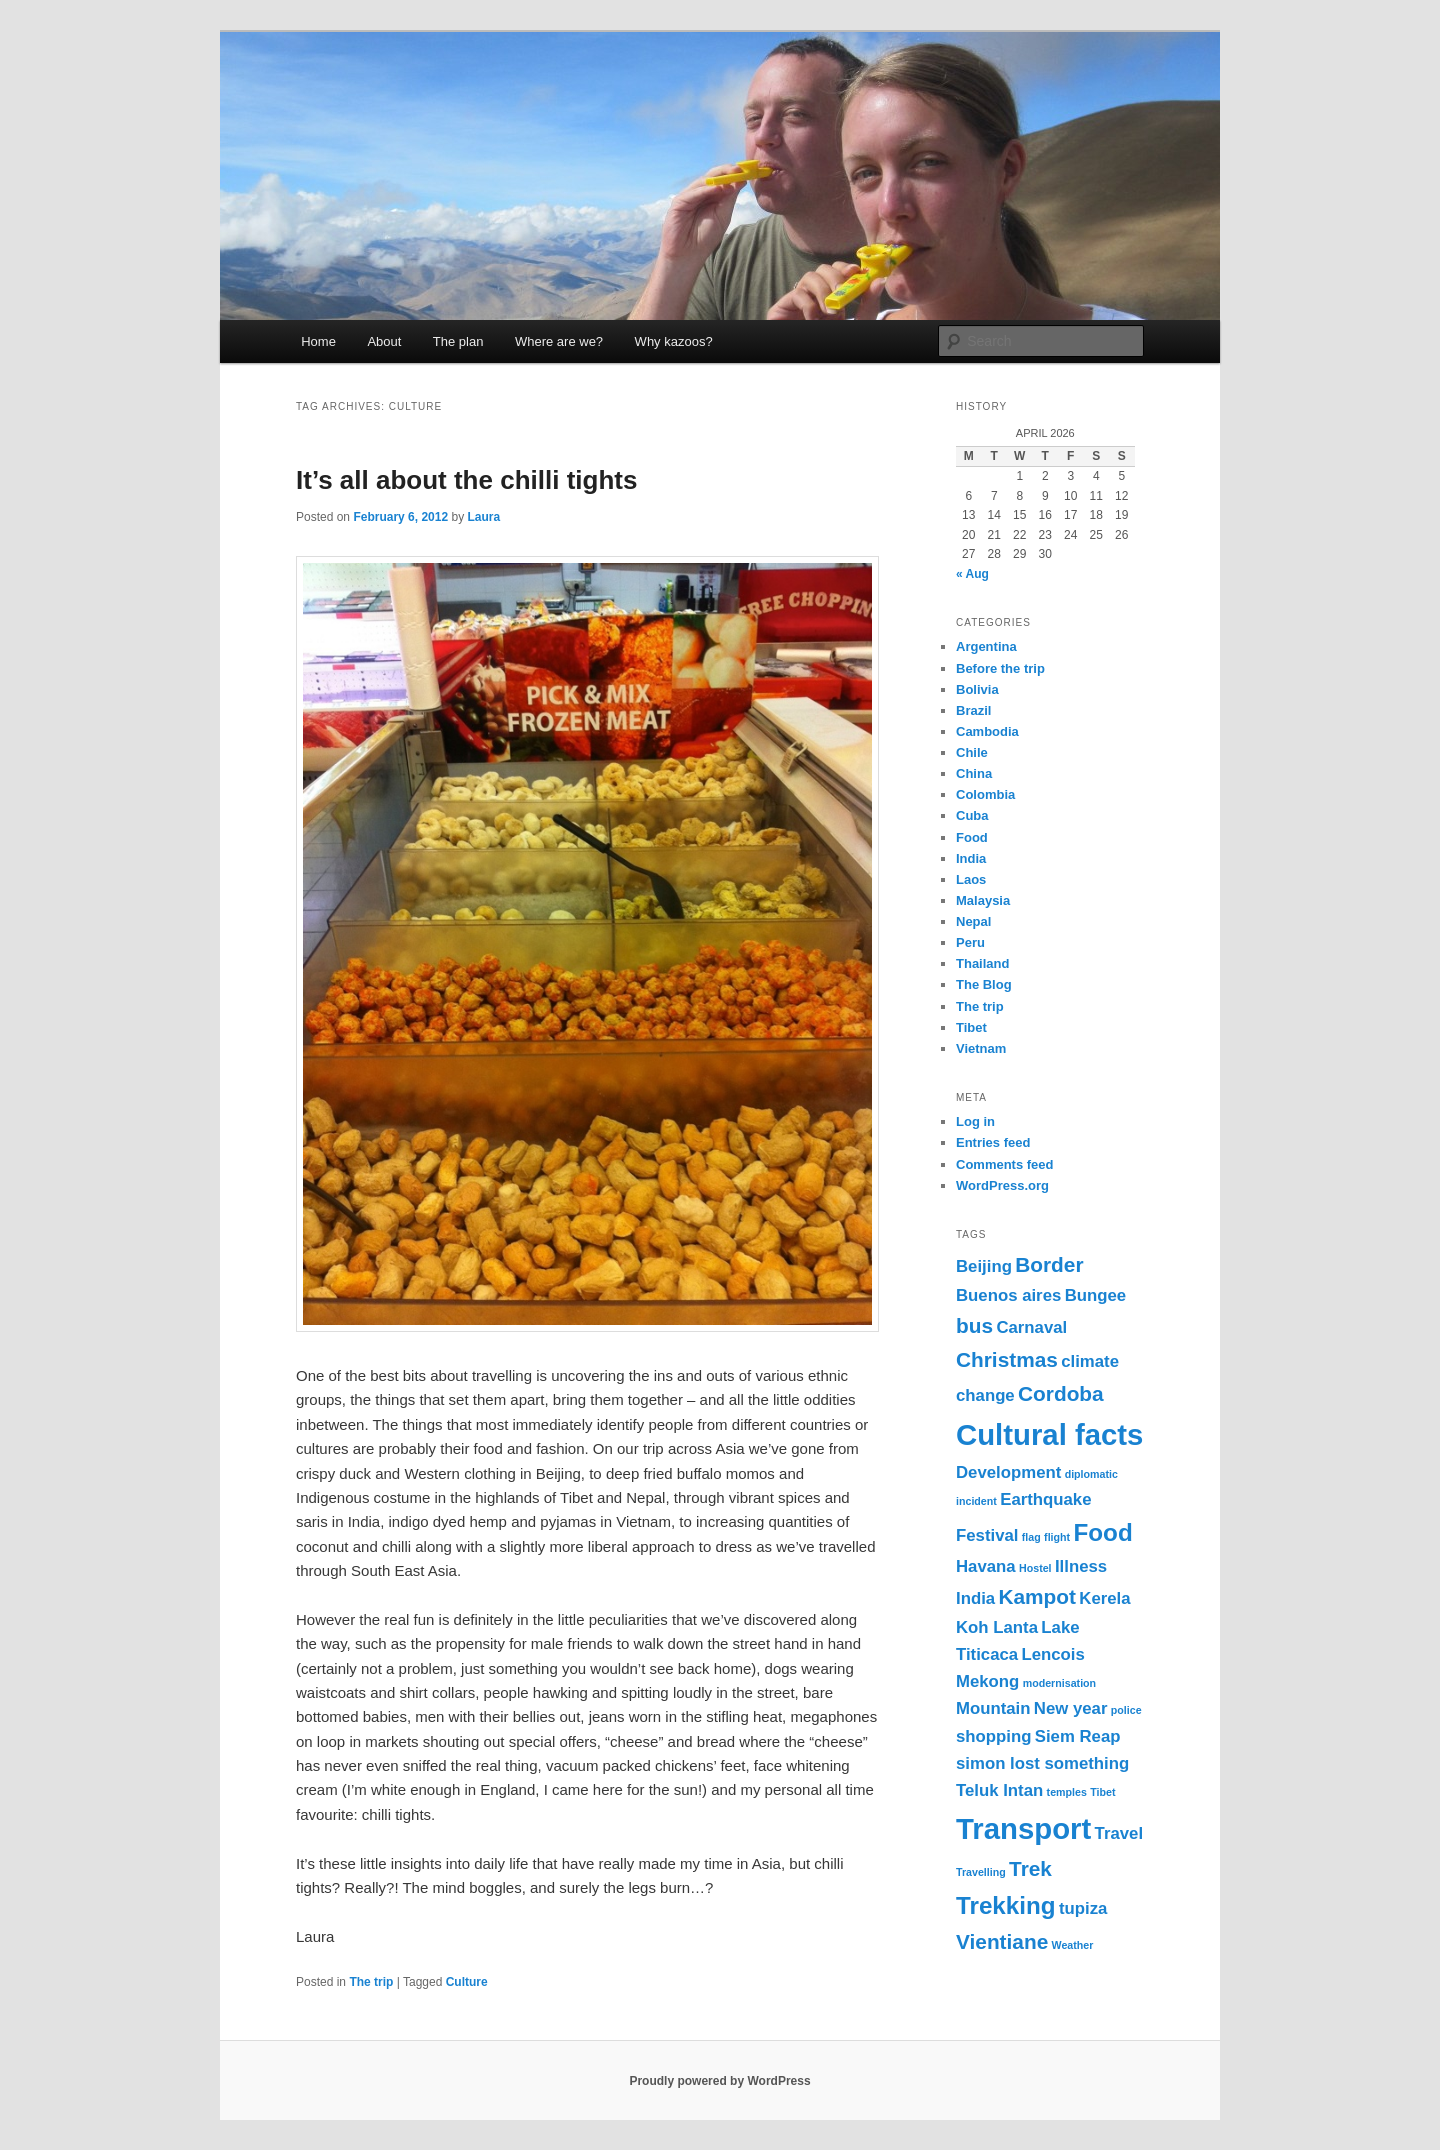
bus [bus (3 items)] (974, 1325)
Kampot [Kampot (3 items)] (1037, 1596)
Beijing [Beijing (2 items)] (984, 1266)
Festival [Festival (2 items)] (987, 1535)
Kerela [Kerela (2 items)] (1104, 1598)
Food (972, 837)
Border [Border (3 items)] (1049, 1264)
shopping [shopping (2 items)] (993, 1736)
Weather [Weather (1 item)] (1073, 1945)
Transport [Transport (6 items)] (1023, 1828)
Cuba (972, 815)
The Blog (984, 984)
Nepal (973, 921)
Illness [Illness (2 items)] (1081, 1566)
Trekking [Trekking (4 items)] (1006, 1905)
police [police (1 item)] (1126, 1710)
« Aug (972, 574)
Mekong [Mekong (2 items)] (987, 1681)
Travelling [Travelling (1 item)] (981, 1872)
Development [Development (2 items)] (1008, 1472)
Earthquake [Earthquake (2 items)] (1045, 1499)
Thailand (982, 963)
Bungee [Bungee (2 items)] (1095, 1295)
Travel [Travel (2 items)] (1119, 1833)
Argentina (986, 646)
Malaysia (983, 900)
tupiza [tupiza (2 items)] (1083, 1908)
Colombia (985, 794)
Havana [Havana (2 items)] (986, 1566)
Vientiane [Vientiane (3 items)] (1002, 1941)
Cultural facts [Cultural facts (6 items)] (1049, 1434)
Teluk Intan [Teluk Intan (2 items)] (999, 1790)
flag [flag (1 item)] (1031, 1537)
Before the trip (1000, 668)
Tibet (971, 1027)
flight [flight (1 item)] (1057, 1537)
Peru (970, 942)
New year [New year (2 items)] (1071, 1708)
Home (318, 341)
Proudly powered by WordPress (719, 2081)
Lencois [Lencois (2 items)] (1052, 1654)
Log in (975, 1121)
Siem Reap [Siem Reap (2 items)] (1078, 1736)
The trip (371, 1982)
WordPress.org (1002, 1185)
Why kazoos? (674, 341)
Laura (483, 517)
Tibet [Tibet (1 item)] (1102, 1792)
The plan (458, 341)
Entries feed (993, 1142)
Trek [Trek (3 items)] (1030, 1868)
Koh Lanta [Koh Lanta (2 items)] (997, 1627)
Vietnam (981, 1048)
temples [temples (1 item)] (1067, 1792)
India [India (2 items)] (975, 1598)
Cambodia (987, 731)
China (974, 773)
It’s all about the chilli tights (466, 480)
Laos (971, 879)
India (971, 858)
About (384, 341)
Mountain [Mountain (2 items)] (993, 1708)
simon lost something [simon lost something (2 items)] (1042, 1763)
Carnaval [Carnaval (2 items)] (1031, 1327)
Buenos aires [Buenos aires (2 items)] (1008, 1295)
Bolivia (977, 689)
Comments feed (1005, 1164)
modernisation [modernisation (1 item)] (1059, 1683)
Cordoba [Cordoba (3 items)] (1061, 1393)
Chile (972, 752)
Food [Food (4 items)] (1102, 1532)
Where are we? (559, 341)
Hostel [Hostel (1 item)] (1035, 1568)
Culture (467, 1982)
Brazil (973, 710)
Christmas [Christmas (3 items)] (1007, 1359)
